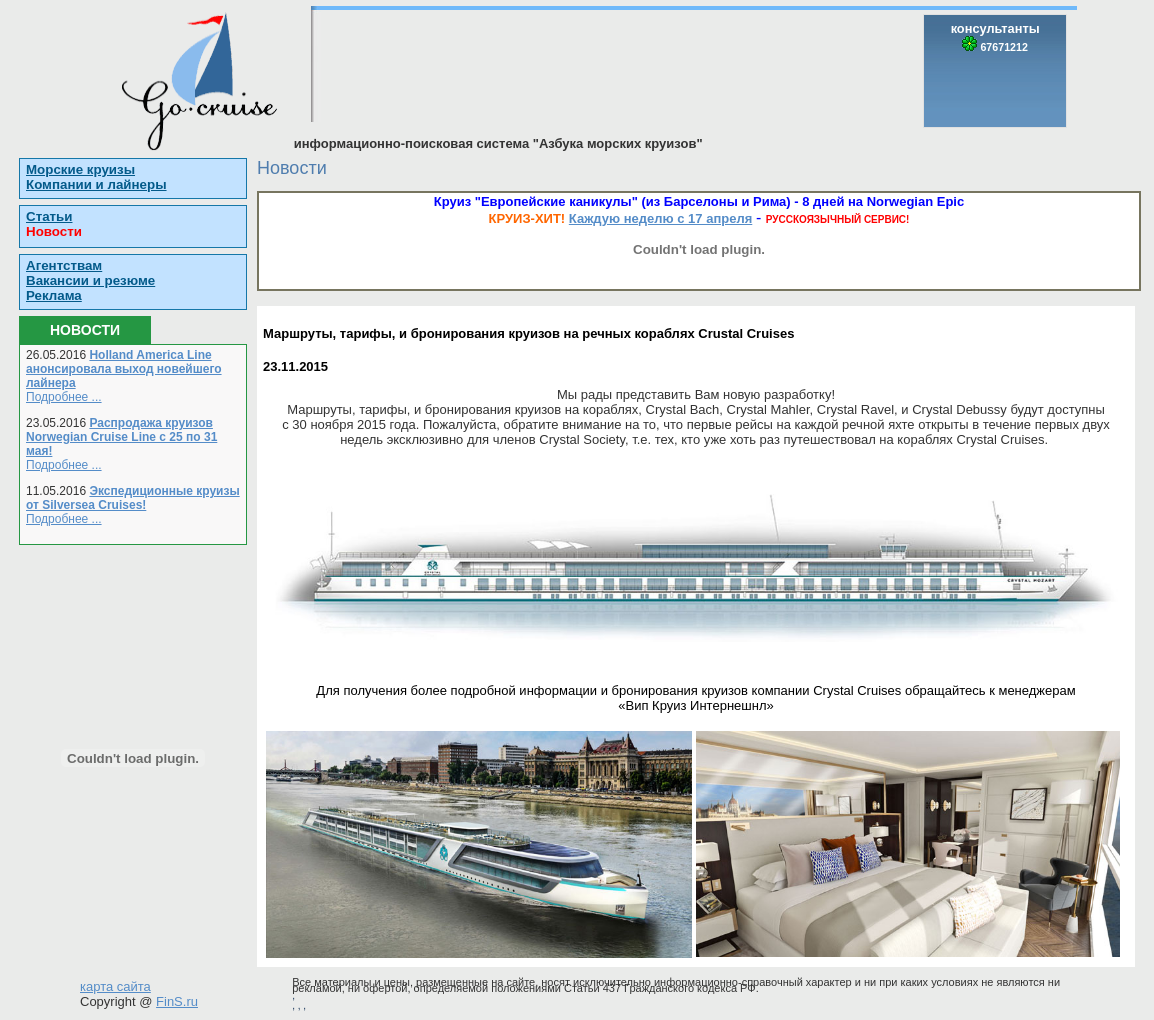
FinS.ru (177, 1001)
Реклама (54, 295)
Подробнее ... (64, 397)
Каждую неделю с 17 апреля (660, 218)
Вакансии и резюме (90, 280)
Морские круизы (80, 169)
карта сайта (115, 986)
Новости (54, 231)
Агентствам (64, 265)
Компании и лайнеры (96, 184)
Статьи (49, 216)
